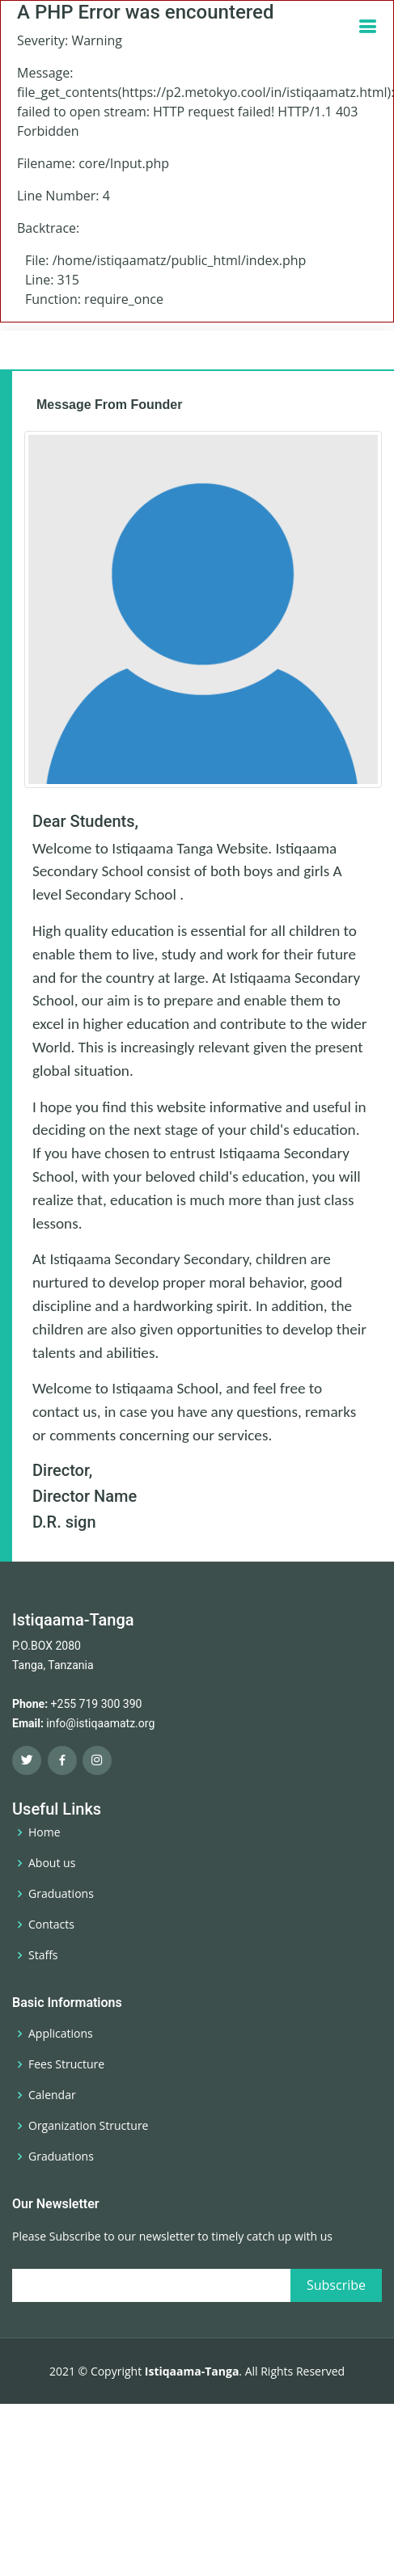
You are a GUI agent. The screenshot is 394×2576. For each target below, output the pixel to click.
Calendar (52, 2095)
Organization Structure (88, 2125)
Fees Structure (66, 2064)
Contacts (51, 1924)
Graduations (61, 1893)
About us (51, 1863)
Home (44, 1832)
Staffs (43, 1955)
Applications (60, 2033)
